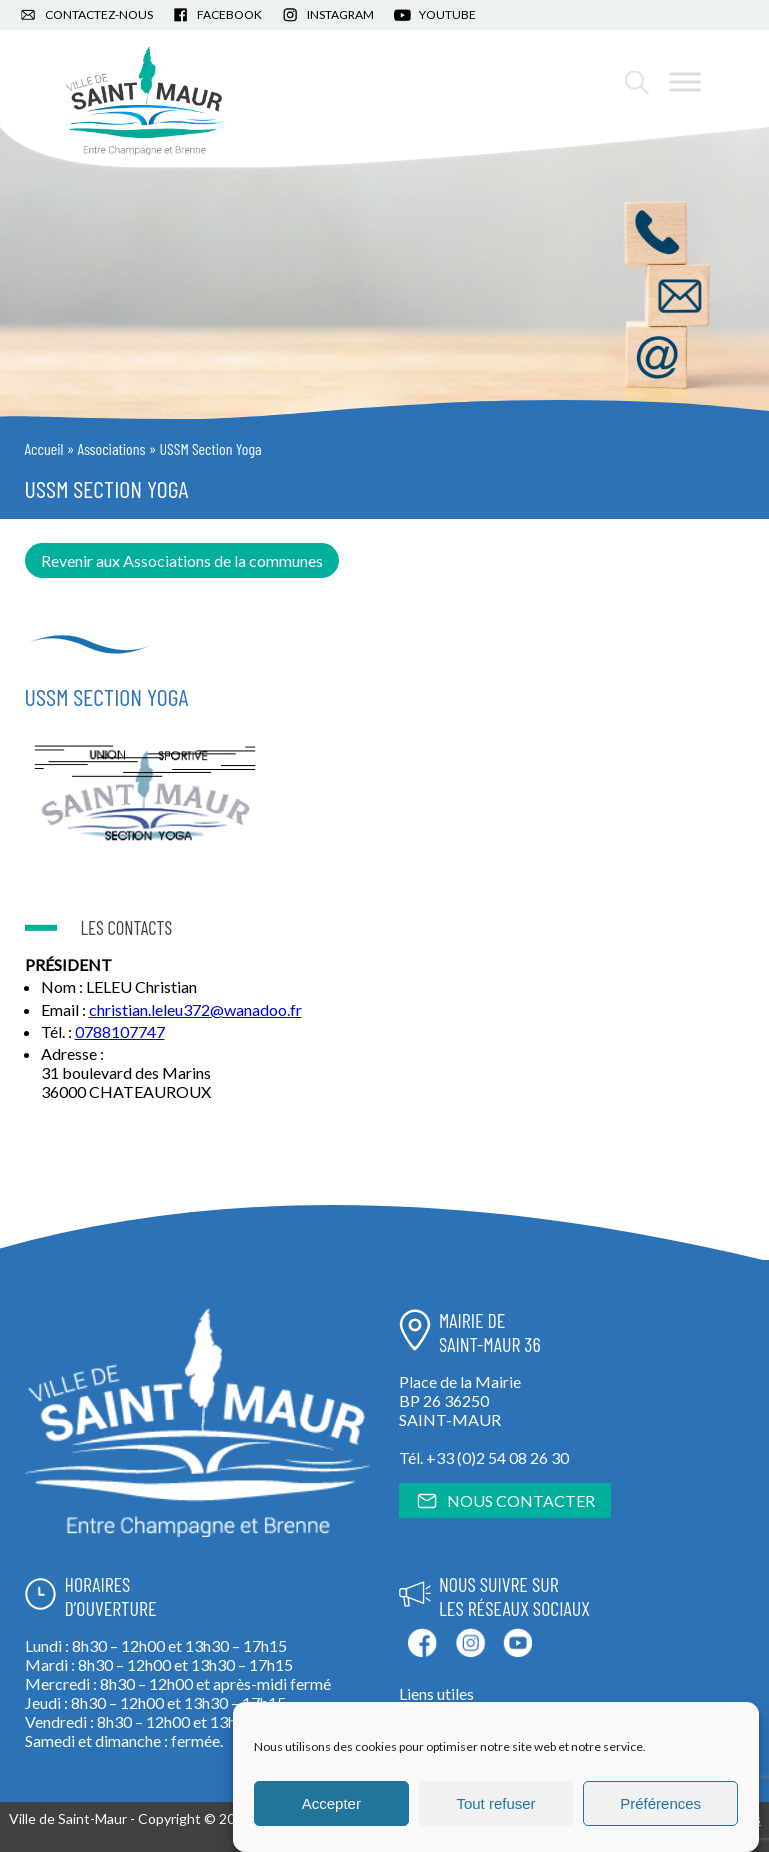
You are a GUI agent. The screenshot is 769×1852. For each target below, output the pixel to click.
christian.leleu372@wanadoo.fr (195, 1009)
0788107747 (120, 1031)
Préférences (660, 1803)
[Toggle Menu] (685, 81)
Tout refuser (495, 1803)
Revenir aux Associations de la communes (182, 560)
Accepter (331, 1803)
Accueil (44, 448)
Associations (111, 448)
